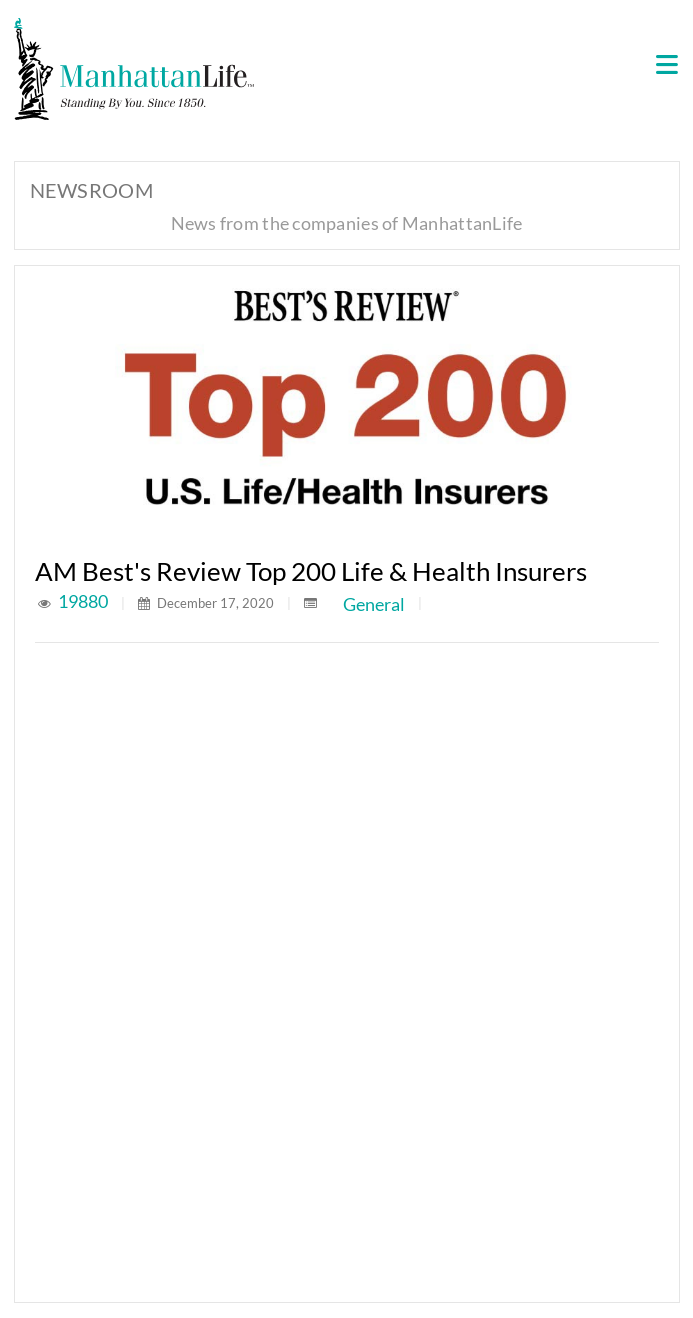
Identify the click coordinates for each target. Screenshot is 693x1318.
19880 (84, 601)
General (374, 604)
